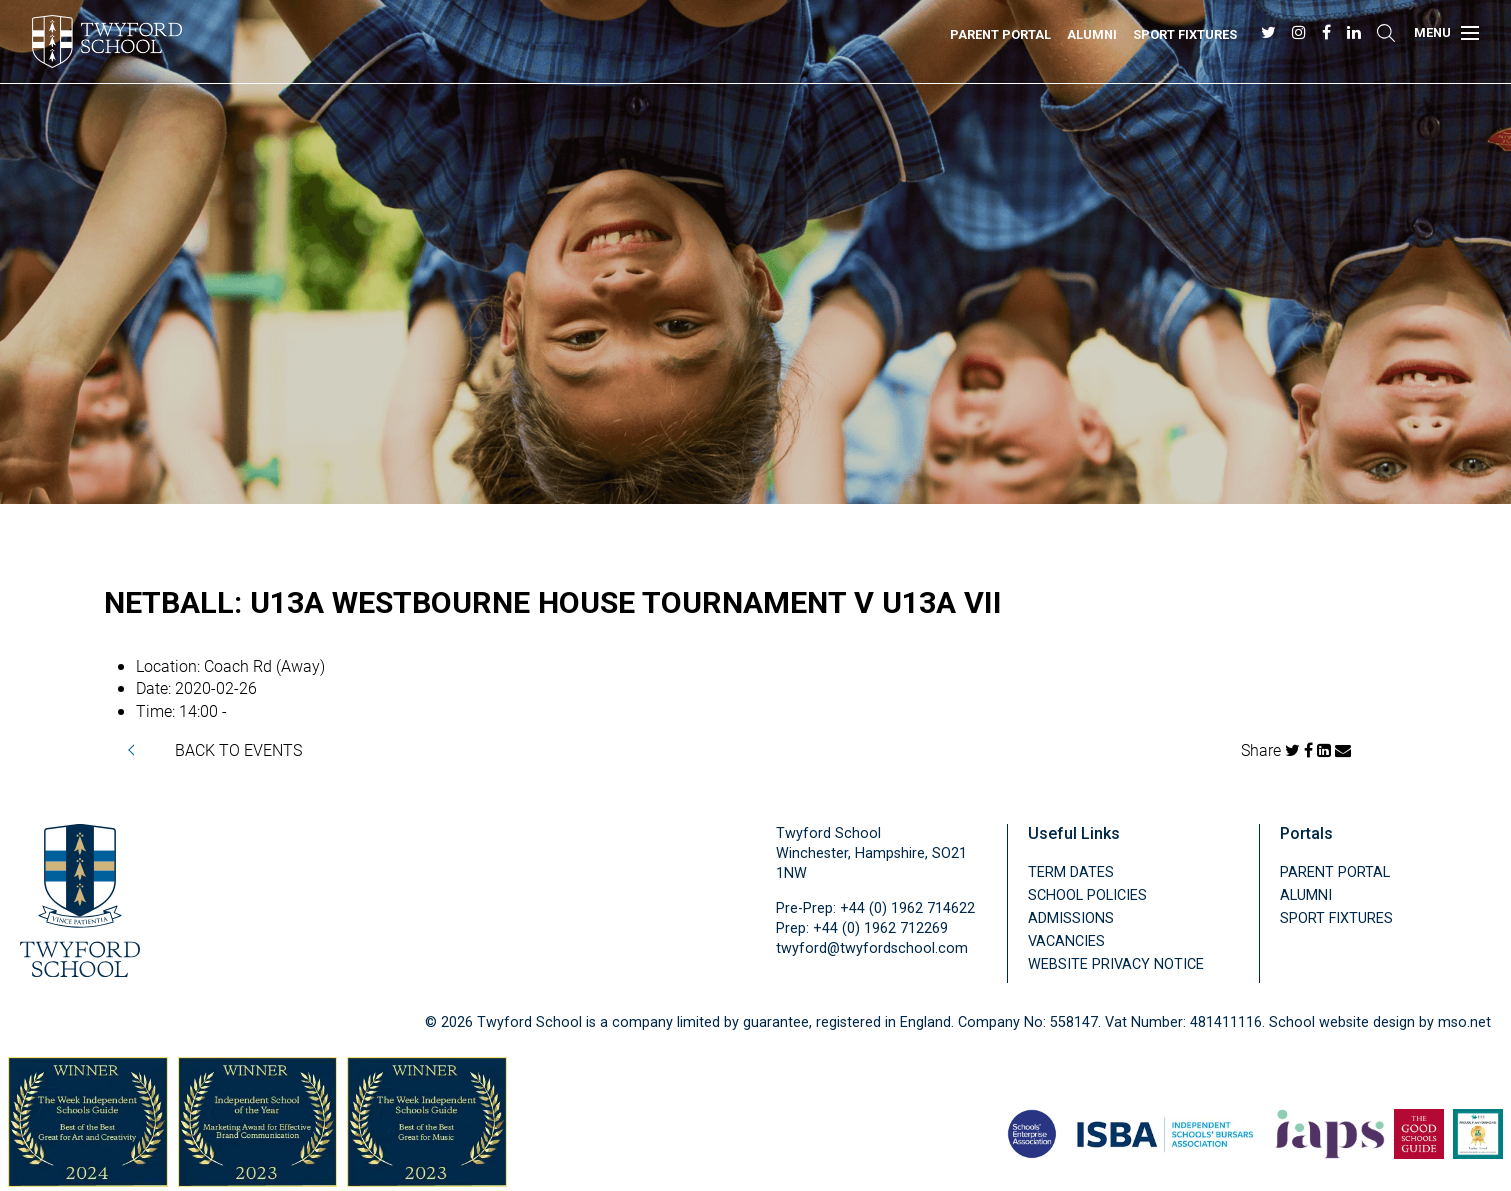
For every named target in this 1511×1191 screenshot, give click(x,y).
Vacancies (1066, 941)
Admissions (1071, 918)
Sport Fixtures (1185, 34)
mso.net (1464, 1022)
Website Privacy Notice (1116, 964)
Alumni (1092, 34)
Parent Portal (1000, 34)
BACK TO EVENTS (238, 749)
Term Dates (1071, 872)
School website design (1342, 1022)
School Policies (1087, 895)
